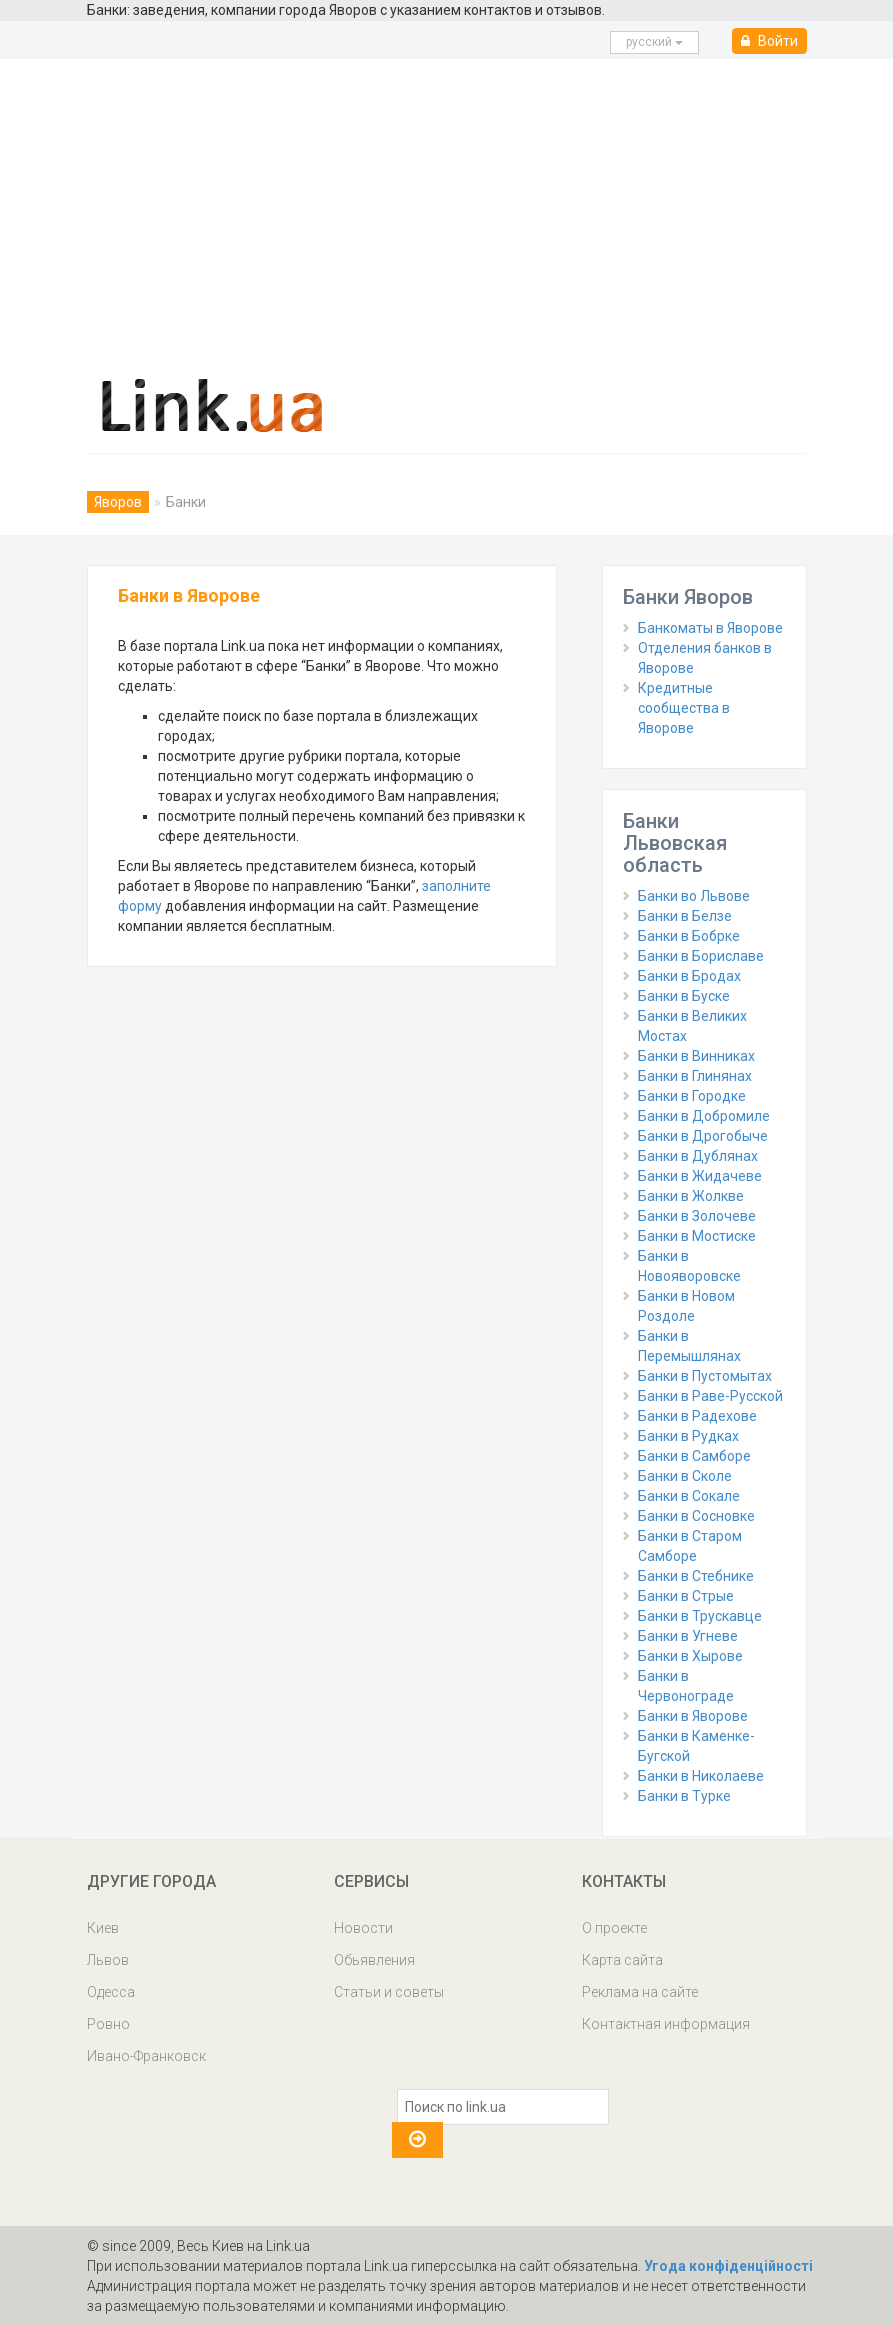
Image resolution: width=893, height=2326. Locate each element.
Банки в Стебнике (696, 1576)
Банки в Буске (684, 996)
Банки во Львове (694, 896)
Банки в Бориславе (701, 956)
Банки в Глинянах (695, 1076)
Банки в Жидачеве (700, 1176)
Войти (769, 41)
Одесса (111, 1992)
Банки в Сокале (689, 1496)
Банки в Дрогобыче (703, 1136)
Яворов (118, 502)
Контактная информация (666, 2024)
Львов (108, 1960)
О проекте (614, 1928)
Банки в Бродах (689, 976)
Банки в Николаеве (701, 1776)
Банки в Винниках (696, 1056)
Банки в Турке (684, 1796)
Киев (103, 1928)
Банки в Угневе (688, 1636)
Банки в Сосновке (696, 1516)
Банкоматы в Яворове (710, 628)
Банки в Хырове (690, 1656)
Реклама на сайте (640, 1992)
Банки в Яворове (693, 1716)
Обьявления (374, 1960)
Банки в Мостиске (697, 1236)
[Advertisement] (446, 209)
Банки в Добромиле (704, 1116)
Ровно (108, 2024)
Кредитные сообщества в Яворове (684, 708)
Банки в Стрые (686, 1596)
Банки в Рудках (688, 1436)
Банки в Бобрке (689, 936)
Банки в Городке (692, 1096)
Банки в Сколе (685, 1476)
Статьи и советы (389, 1992)
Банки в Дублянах (698, 1156)
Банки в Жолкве (691, 1196)
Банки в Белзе (685, 916)
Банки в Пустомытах (705, 1376)
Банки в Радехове (697, 1416)
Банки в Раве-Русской (710, 1396)
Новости (363, 1928)
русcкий (654, 42)
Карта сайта (622, 1960)
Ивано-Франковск (146, 2056)
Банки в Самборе (694, 1456)
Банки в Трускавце (700, 1616)
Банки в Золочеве (697, 1216)
